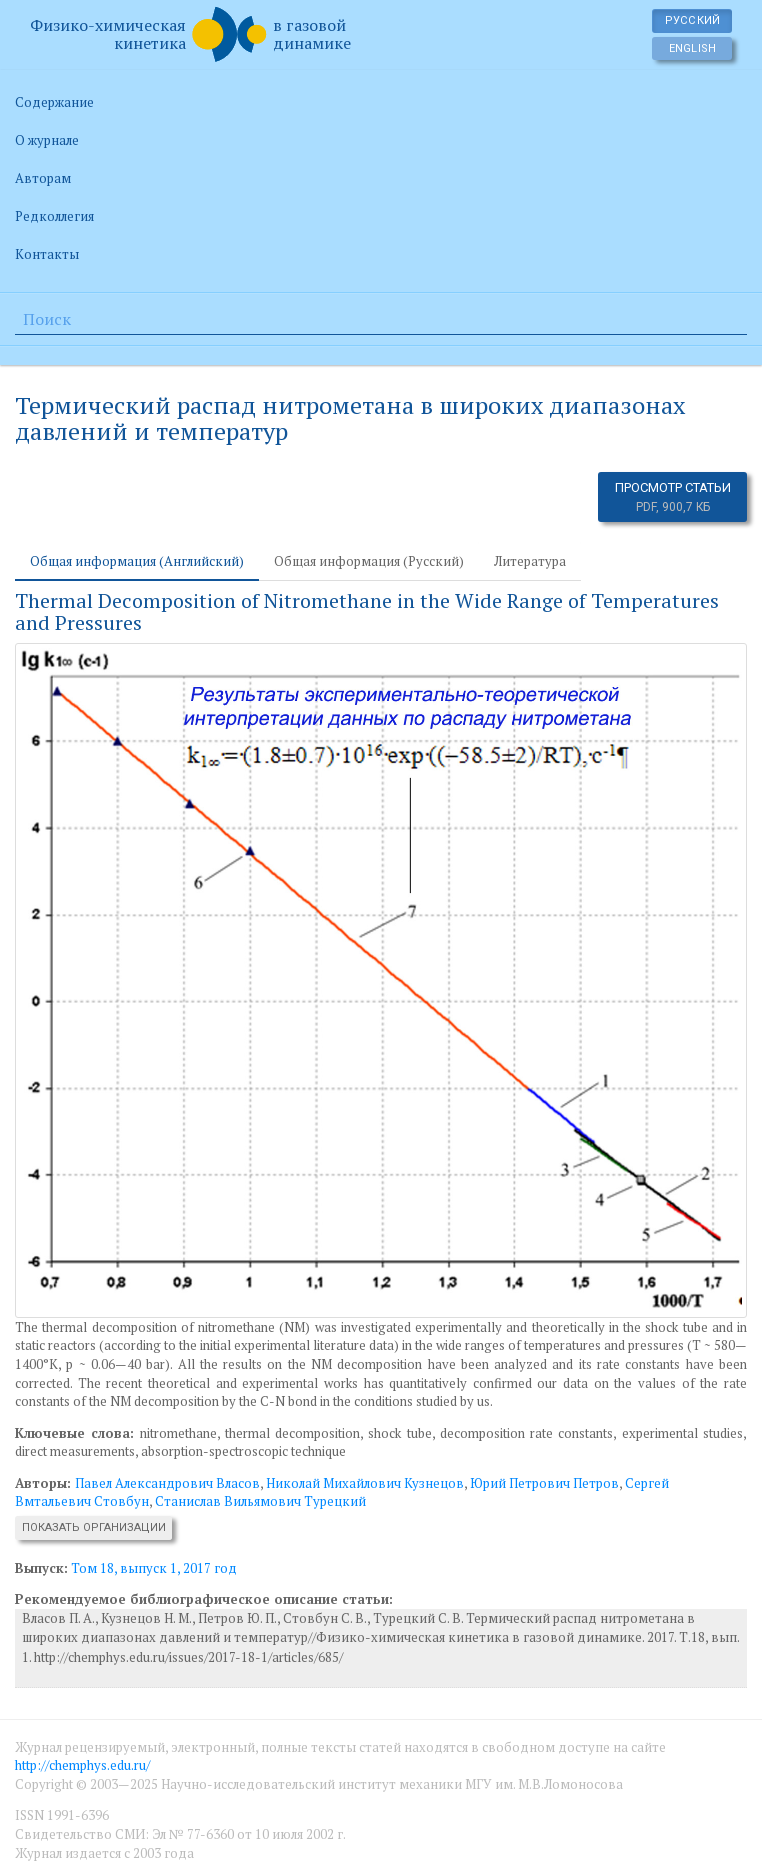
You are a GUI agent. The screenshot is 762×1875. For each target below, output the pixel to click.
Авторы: (45, 1483)
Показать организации (94, 1527)
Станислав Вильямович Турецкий (260, 1501)
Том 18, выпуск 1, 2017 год (154, 1568)
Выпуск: (41, 1568)
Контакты (47, 254)
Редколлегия (54, 216)
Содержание (54, 102)
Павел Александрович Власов (167, 1483)
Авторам (43, 178)
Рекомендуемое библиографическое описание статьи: (204, 1599)
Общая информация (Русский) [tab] (369, 561)
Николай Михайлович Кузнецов (365, 1483)
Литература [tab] (530, 561)
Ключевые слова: (74, 1433)
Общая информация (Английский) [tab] (137, 561)
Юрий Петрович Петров (544, 1483)
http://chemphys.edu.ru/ (82, 1765)
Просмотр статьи (673, 497)
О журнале (47, 140)
